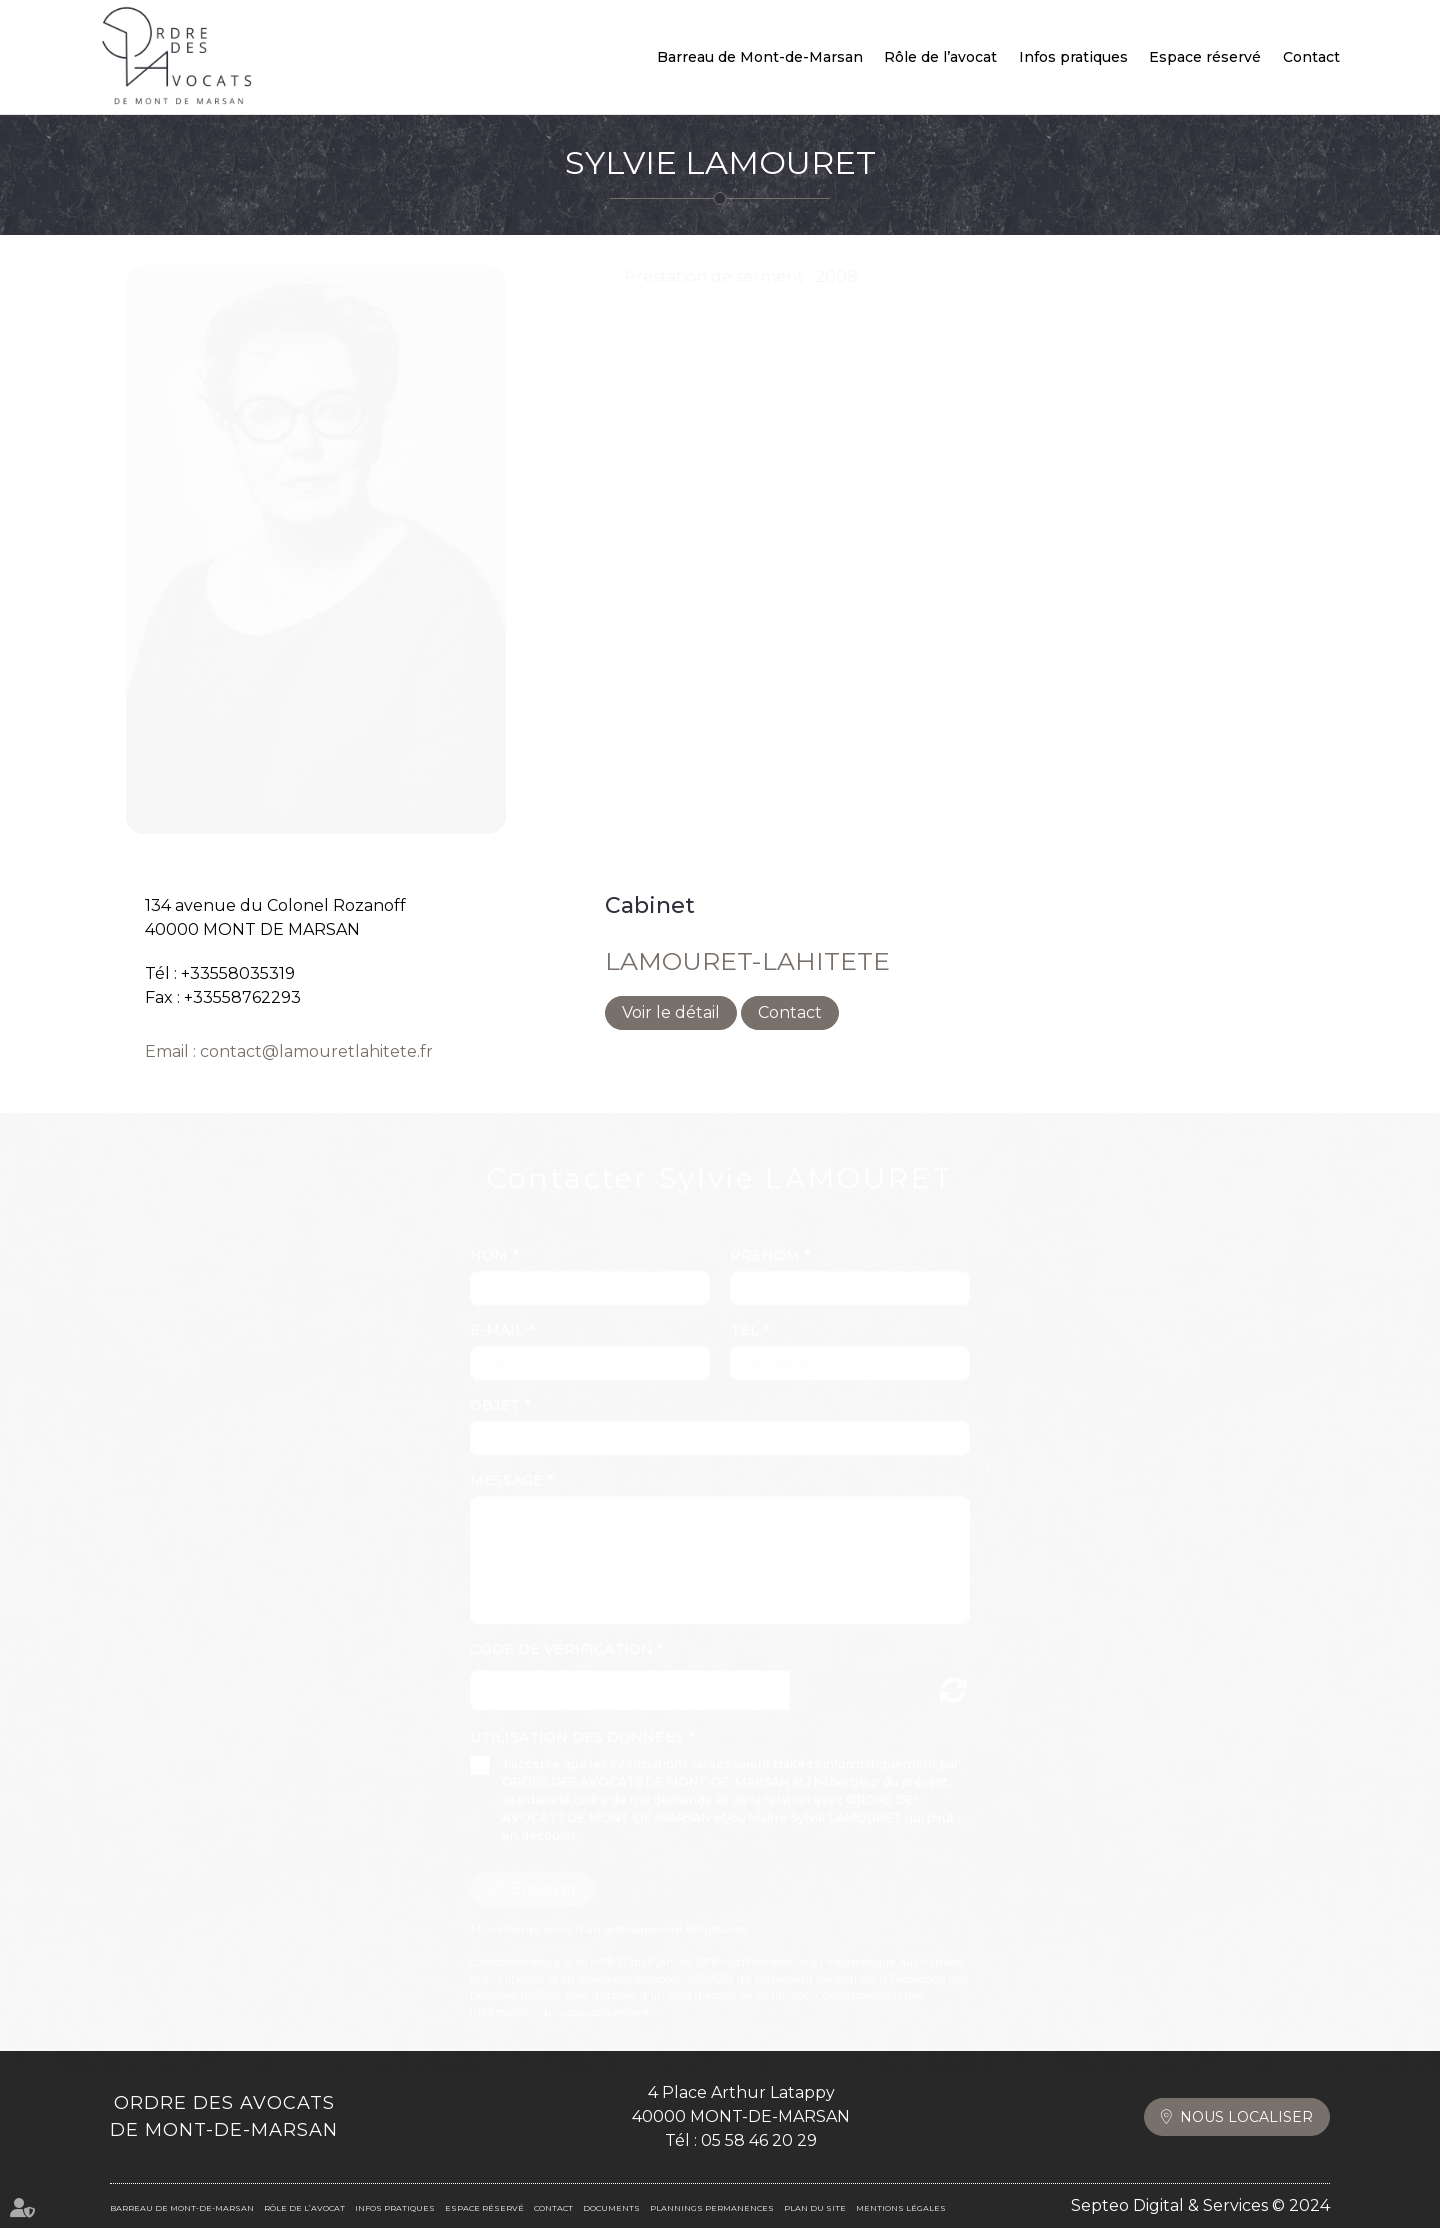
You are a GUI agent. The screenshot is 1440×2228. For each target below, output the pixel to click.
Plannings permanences (712, 2208)
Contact (1311, 57)
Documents (611, 2208)
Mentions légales (901, 2208)
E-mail (499, 1311)
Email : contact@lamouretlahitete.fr (289, 1051)
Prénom (767, 1236)
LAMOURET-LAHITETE (747, 961)
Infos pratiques (1073, 57)
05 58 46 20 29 (759, 2140)
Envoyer (544, 1869)
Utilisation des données (577, 1718)
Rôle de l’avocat (940, 57)
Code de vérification (561, 1630)
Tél (746, 1311)
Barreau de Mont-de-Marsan (760, 57)
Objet (497, 1386)
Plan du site (815, 2208)
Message (508, 1461)
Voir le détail (671, 1012)
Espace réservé (1205, 57)
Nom (491, 1236)
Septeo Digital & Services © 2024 (1200, 2205)
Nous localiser (1246, 2117)
